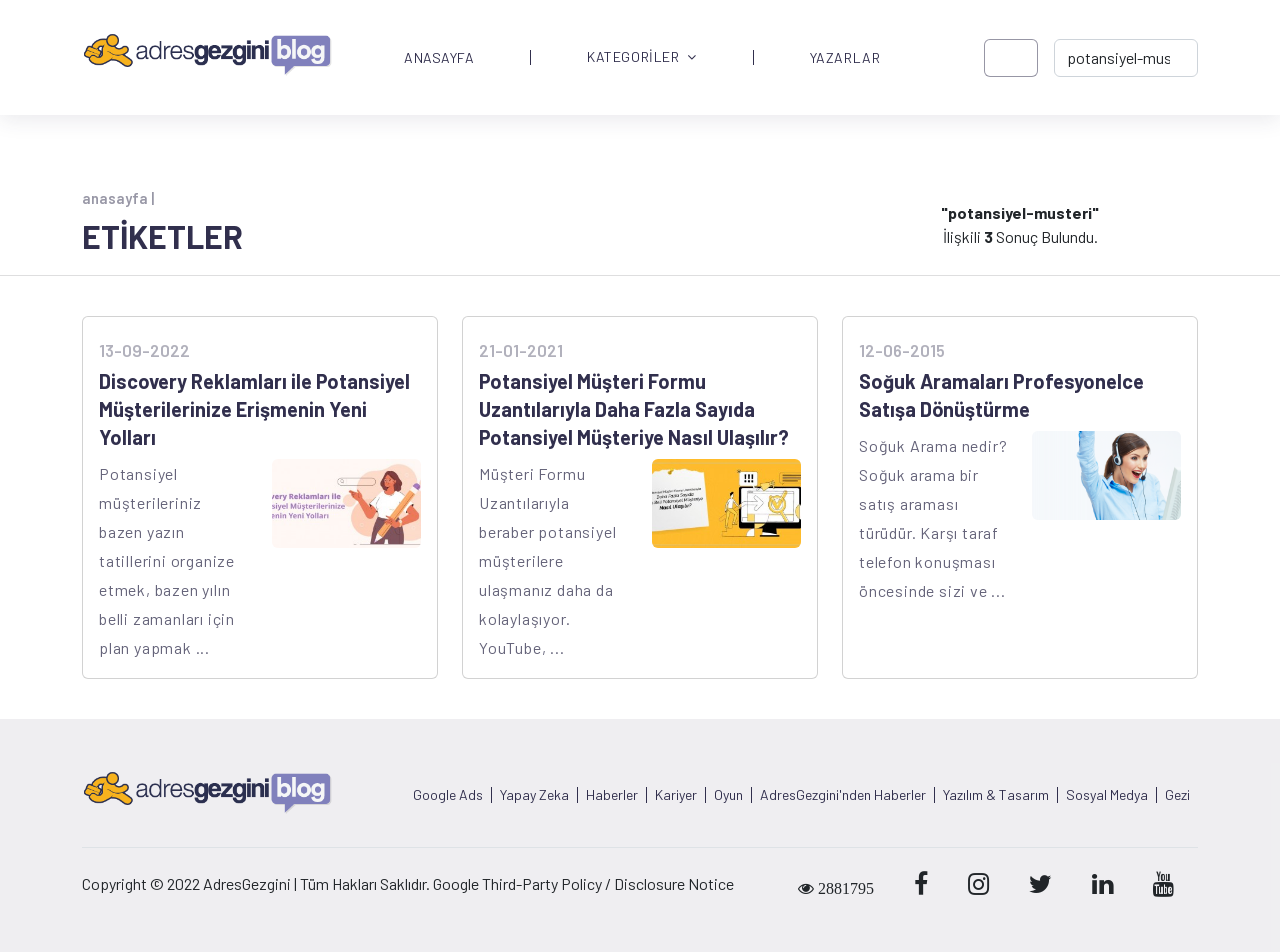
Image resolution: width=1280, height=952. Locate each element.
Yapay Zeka (534, 795)
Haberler (612, 795)
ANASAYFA (439, 58)
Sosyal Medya (1107, 795)
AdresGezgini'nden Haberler (843, 795)
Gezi (1177, 795)
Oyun (728, 795)
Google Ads (448, 795)
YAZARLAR (845, 58)
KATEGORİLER (642, 57)
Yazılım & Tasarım (996, 795)
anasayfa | (118, 198)
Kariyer (676, 795)
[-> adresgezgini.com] (1126, 58)
